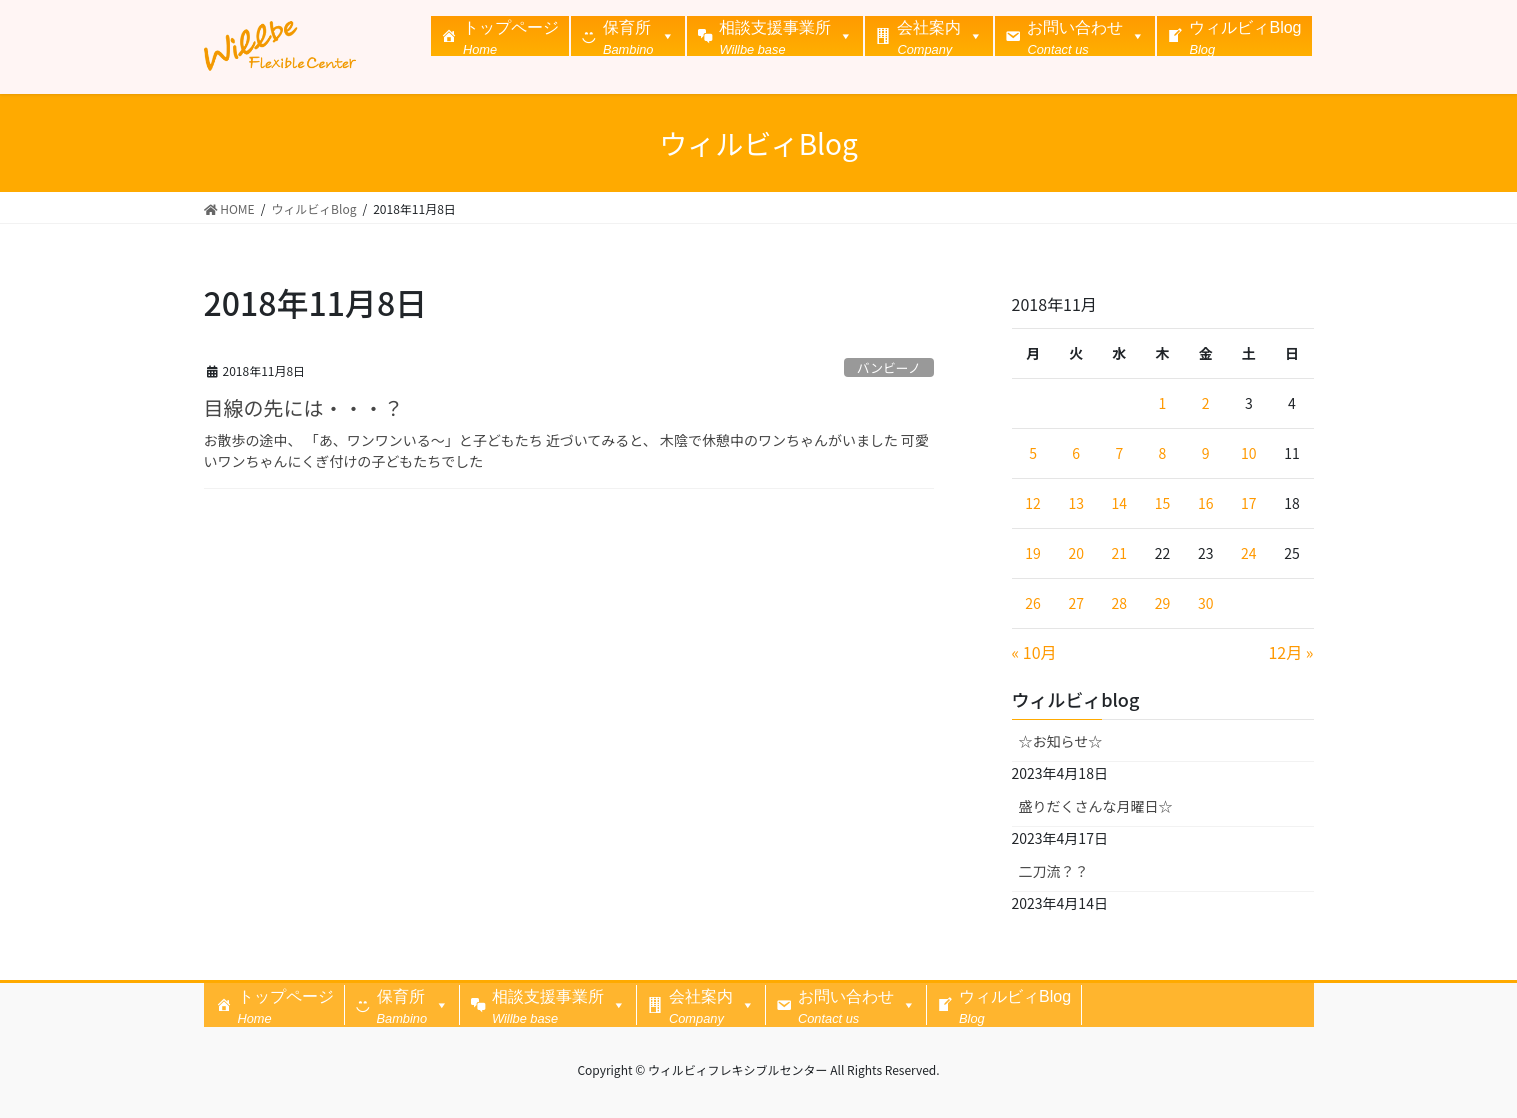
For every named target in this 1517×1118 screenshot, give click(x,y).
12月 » (1290, 652)
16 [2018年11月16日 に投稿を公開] (1206, 503)
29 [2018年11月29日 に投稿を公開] (1163, 603)
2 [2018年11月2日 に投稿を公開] (1206, 403)
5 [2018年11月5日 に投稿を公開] (1033, 453)
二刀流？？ (1054, 871)
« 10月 (1034, 652)
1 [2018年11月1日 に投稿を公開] (1163, 403)
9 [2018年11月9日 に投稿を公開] (1206, 453)
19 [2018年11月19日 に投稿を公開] (1033, 553)
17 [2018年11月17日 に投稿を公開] (1249, 503)
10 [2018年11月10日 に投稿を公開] (1249, 453)
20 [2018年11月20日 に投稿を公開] (1076, 553)
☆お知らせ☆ (1061, 741)
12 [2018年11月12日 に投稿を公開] (1033, 503)
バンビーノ (889, 367)
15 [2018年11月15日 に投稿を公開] (1163, 503)
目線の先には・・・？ (304, 407)
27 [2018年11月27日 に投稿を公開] (1076, 603)
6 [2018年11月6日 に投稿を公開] (1076, 453)
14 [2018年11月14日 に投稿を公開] (1120, 503)
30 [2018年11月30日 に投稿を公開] (1206, 603)
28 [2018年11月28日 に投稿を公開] (1120, 603)
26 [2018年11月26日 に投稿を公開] (1033, 603)
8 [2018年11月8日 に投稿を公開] (1163, 453)
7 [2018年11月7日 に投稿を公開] (1119, 453)
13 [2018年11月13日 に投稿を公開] (1076, 503)
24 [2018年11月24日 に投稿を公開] (1249, 553)
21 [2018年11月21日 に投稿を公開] (1120, 553)
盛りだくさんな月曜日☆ (1096, 806)
